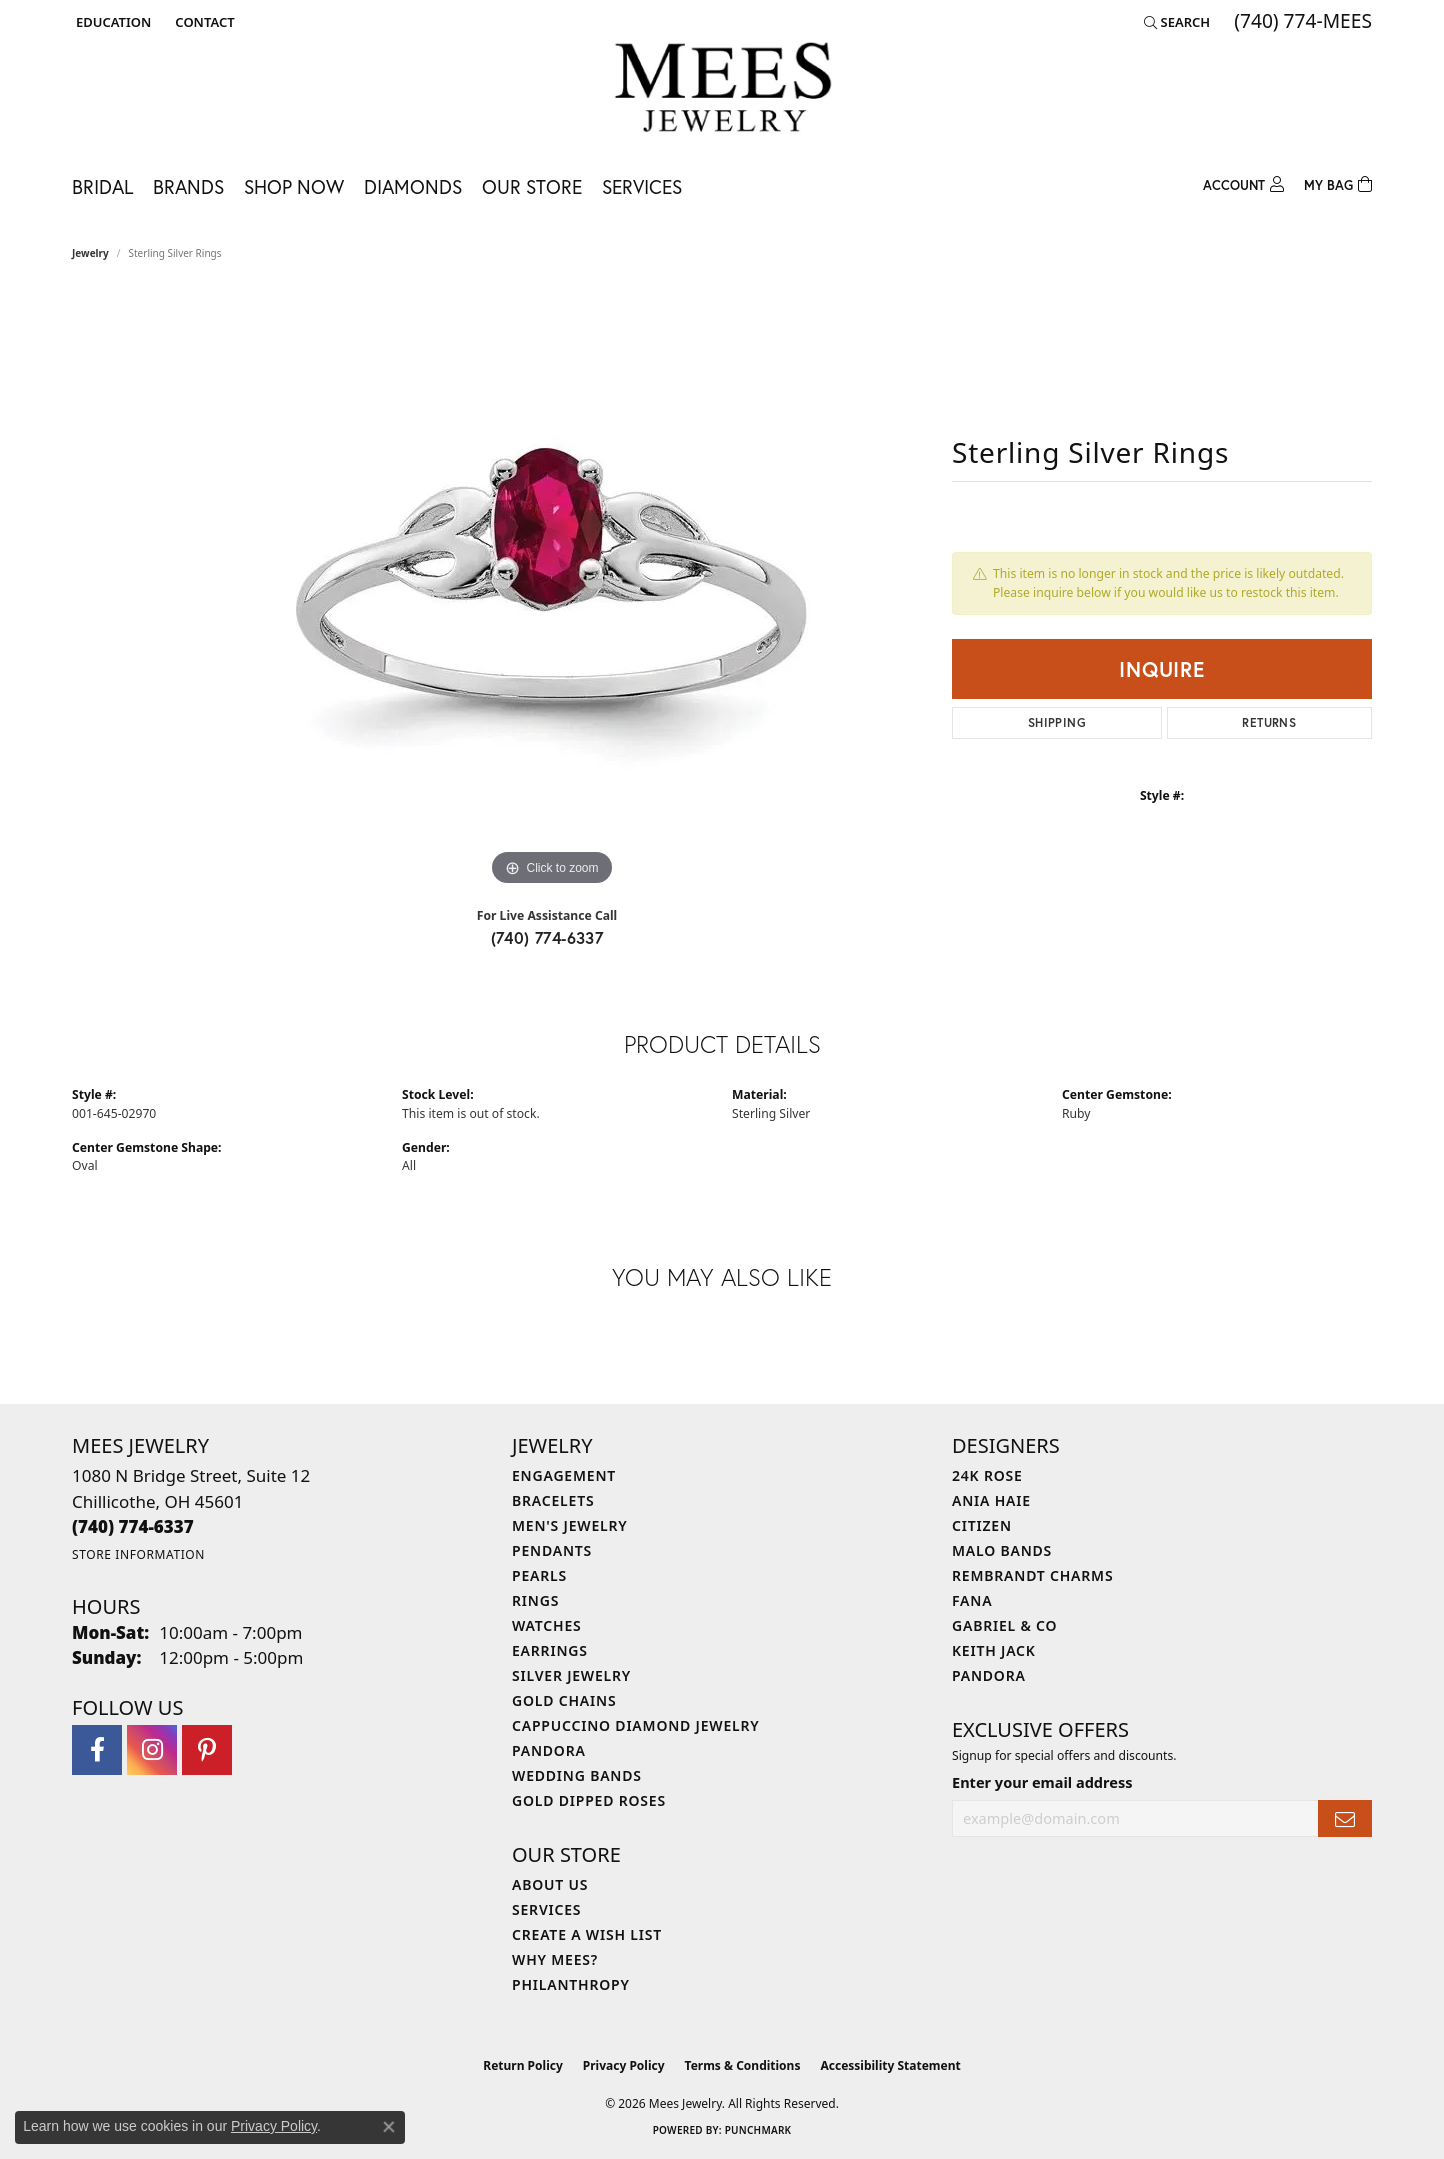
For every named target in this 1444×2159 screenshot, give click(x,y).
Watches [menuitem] (547, 1625)
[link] (202, 22)
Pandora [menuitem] (549, 1750)
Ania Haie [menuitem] (991, 1500)
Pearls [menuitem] (539, 1575)
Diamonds (413, 186)
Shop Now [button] (294, 186)
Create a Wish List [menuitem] (587, 1934)
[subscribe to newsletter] (1345, 1818)
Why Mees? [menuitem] (555, 1959)
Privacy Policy (624, 2065)
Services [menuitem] (546, 1909)
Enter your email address (1042, 1782)
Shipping (1057, 722)
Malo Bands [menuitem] (1002, 1550)
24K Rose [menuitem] (987, 1475)
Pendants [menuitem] (552, 1550)
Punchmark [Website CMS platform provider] (758, 2130)
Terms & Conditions (743, 2065)
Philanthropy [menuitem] (571, 1984)
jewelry (90, 253)
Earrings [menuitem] (550, 1650)
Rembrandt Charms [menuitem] (1032, 1575)
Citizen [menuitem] (982, 1525)
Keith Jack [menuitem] (994, 1650)
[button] (111, 22)
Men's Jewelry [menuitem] (570, 1525)
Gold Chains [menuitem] (564, 1700)
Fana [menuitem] (972, 1600)
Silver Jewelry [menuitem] (571, 1675)
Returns (1269, 722)
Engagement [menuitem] (564, 1475)
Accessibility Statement (890, 2065)
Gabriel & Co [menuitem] (1004, 1625)
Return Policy (523, 2065)
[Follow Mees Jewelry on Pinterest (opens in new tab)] (207, 1750)
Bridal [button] (102, 186)
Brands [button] (188, 186)
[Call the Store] (133, 1526)
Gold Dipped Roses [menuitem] (589, 1800)
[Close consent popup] (389, 2127)
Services (642, 186)
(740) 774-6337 (547, 937)
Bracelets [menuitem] (553, 1500)
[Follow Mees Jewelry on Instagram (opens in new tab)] (152, 1750)
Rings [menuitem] (535, 1600)
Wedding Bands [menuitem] (577, 1775)
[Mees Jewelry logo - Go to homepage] (722, 90)
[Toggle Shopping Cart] (1338, 182)
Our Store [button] (532, 186)
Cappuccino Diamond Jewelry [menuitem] (636, 1725)
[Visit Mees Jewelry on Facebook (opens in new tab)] (97, 1750)
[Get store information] (138, 1554)
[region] (552, 591)
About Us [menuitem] (550, 1884)
